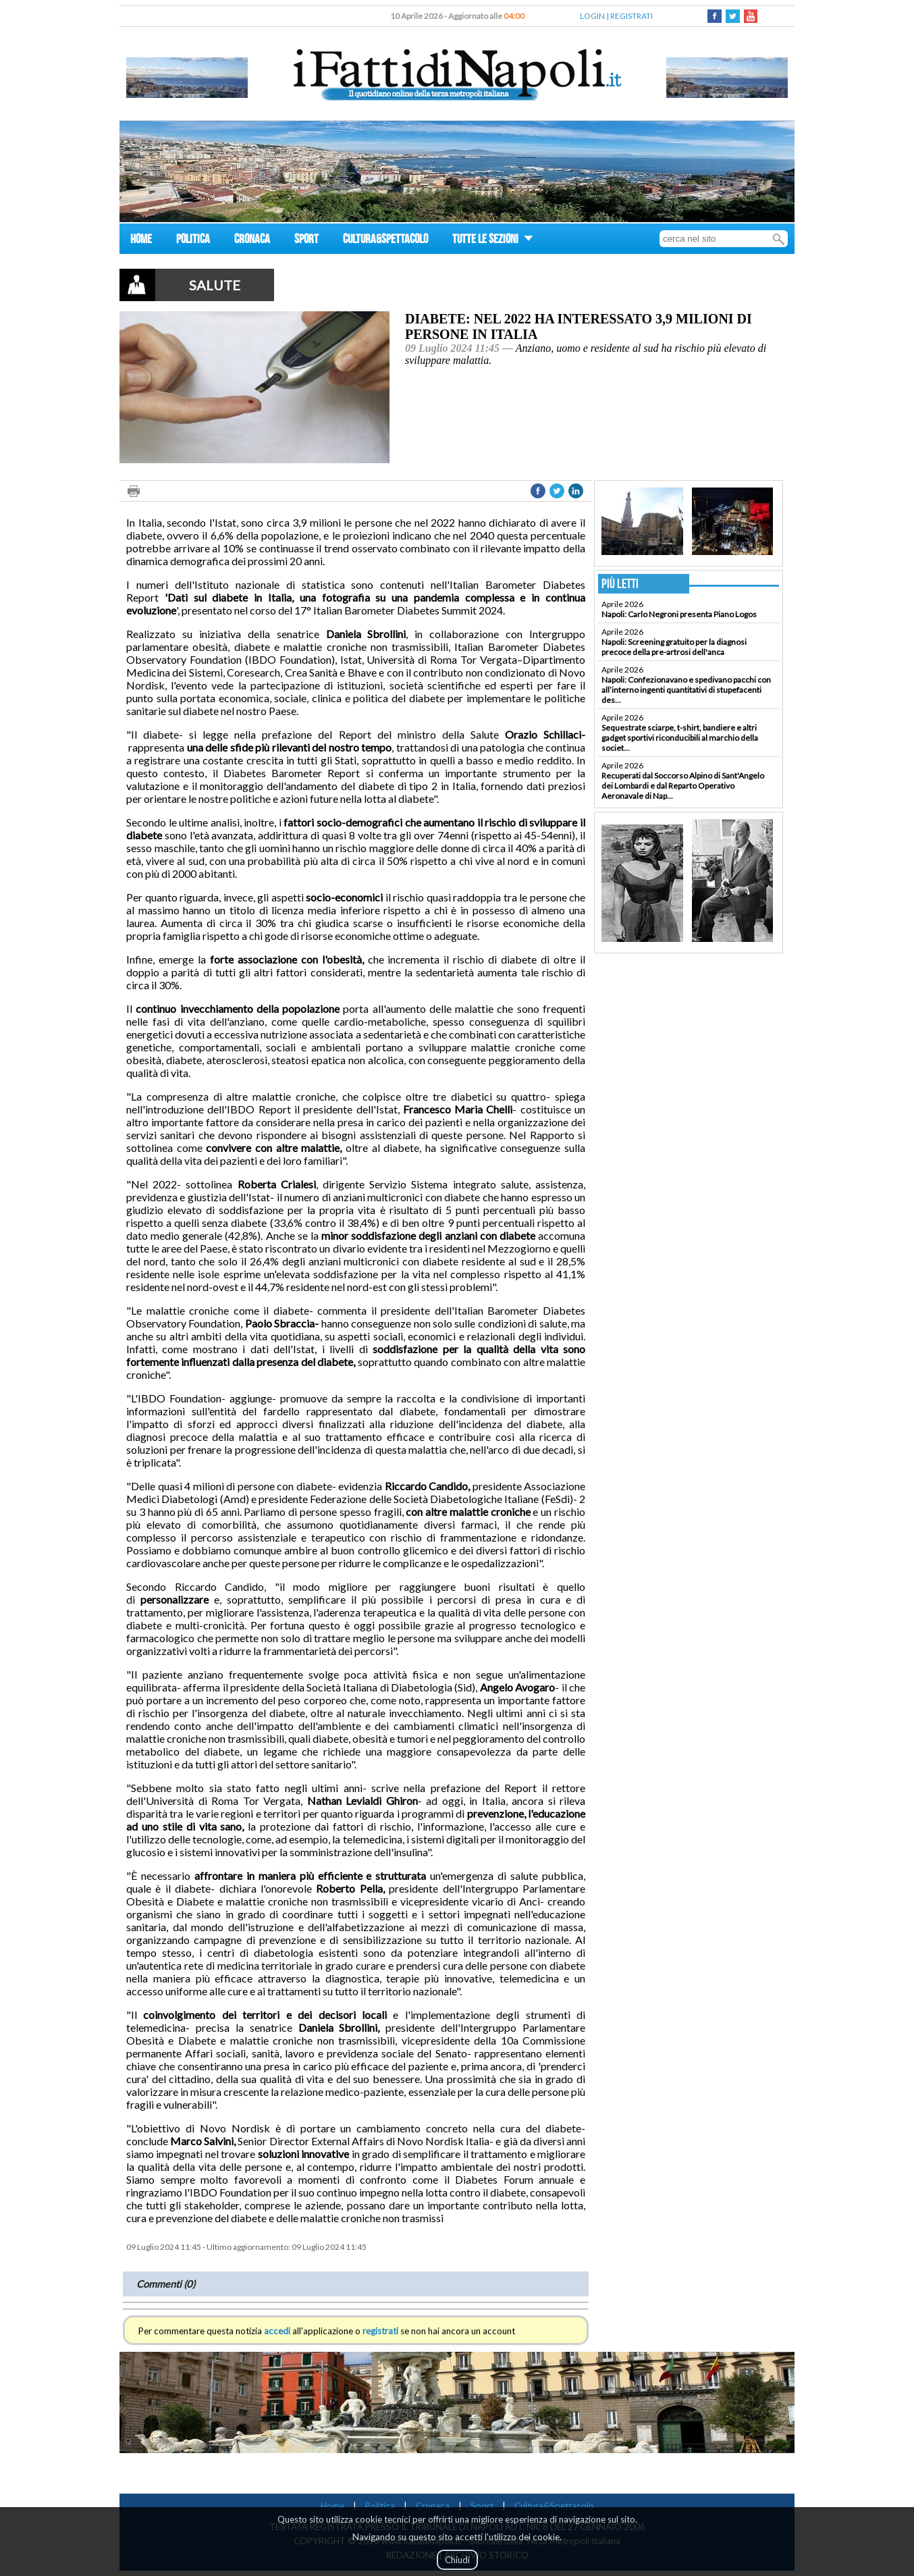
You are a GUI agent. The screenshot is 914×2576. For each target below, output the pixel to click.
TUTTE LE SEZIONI (492, 240)
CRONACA (252, 240)
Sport (482, 2505)
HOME (141, 240)
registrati (380, 2330)
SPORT (306, 240)
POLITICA (193, 240)
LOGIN (592, 16)
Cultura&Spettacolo (554, 2505)
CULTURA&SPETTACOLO (385, 240)
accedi (277, 2330)
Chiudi (457, 2559)
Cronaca (433, 2505)
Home (332, 2505)
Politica (380, 2505)
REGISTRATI (631, 16)
